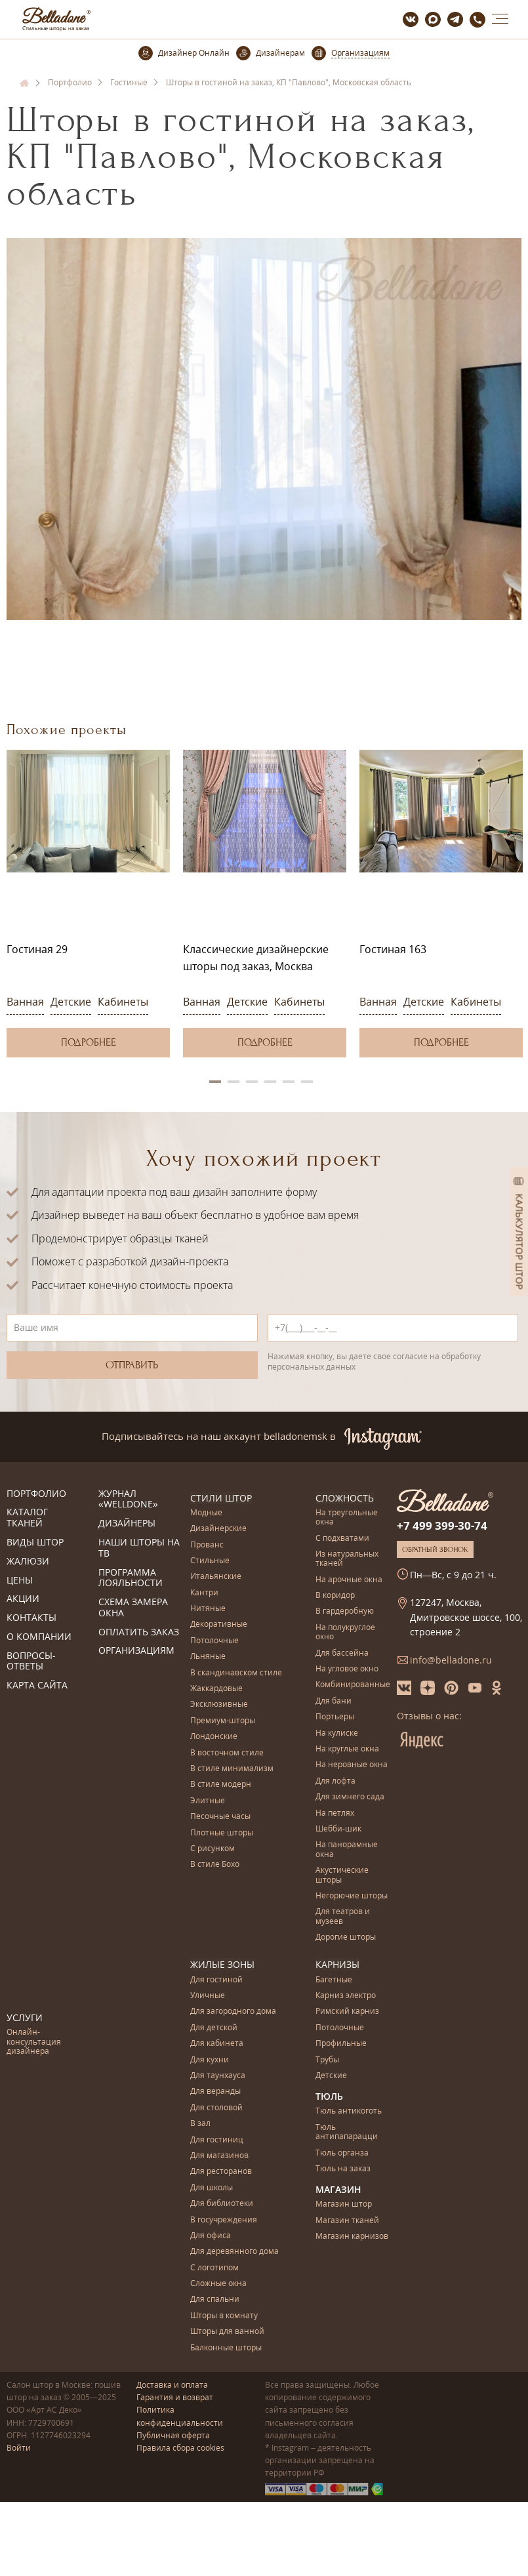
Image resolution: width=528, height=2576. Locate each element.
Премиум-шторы (222, 1721)
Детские (71, 1001)
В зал (200, 2124)
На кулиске (336, 1733)
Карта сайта (37, 1685)
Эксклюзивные (219, 1704)
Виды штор (35, 1542)
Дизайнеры (126, 1523)
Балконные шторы (226, 2347)
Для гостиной (216, 1979)
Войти (19, 2447)
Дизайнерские (218, 1529)
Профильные (341, 2044)
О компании (39, 1637)
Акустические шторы (342, 1875)
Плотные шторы (221, 1832)
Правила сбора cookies (180, 2447)
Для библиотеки (221, 2204)
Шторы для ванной (227, 2332)
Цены (20, 1580)
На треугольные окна (346, 1517)
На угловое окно (346, 1669)
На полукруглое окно (345, 1632)
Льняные (208, 1657)
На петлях (334, 1813)
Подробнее (88, 1042)
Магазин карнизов (351, 2236)
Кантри (204, 1592)
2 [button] (233, 1081)
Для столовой (216, 2107)
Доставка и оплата (172, 2384)
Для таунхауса (217, 2076)
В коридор (335, 1596)
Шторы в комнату (224, 2315)
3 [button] (252, 1081)
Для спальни (214, 2299)
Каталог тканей (27, 1518)
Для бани (333, 1701)
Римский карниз (347, 2011)
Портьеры (334, 1717)
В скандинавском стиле (236, 1672)
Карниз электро (345, 1996)
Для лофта (335, 1781)
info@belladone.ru (451, 1660)
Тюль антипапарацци (346, 2131)
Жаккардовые (216, 1689)
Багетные (333, 1979)
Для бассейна (342, 1653)
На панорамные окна (346, 1849)
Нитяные (208, 1609)
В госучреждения (223, 2219)
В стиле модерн (220, 1784)
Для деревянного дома (234, 2252)
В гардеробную (344, 1611)
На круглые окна (347, 1749)
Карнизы (337, 1964)
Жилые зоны (222, 1964)
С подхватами (342, 1538)
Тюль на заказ (343, 2169)
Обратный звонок (435, 1549)
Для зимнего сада (349, 1797)
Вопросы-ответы (31, 1661)
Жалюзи (28, 1561)
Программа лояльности (130, 1578)
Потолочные (214, 1641)
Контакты (31, 1618)
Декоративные (218, 1624)
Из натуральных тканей (346, 1558)
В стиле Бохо (214, 1865)
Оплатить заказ (138, 1632)
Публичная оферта (173, 2434)
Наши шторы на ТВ (139, 1548)
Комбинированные (352, 1685)
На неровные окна (351, 1765)
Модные (206, 1513)
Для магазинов (219, 2156)
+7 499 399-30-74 (442, 1525)
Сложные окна (218, 2284)
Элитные (207, 1801)
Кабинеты (123, 1001)
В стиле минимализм (232, 1769)
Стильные (210, 1561)
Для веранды (215, 2091)
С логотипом (214, 2267)
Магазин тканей (347, 2220)
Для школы (211, 2187)
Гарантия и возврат (174, 2397)
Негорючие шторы (351, 1896)
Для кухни (209, 2059)
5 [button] (288, 1081)
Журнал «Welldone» (128, 1499)
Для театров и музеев (342, 1916)
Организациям (136, 1650)
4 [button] (270, 1081)
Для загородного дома (233, 2011)
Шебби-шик (338, 1829)
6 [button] (307, 1081)
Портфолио (36, 1494)
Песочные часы (220, 1817)
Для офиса (210, 2235)
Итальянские (215, 1577)
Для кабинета (216, 2044)
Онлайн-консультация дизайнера (34, 2042)
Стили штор (221, 1498)
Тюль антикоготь (348, 2111)
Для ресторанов (221, 2172)
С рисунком (212, 1849)
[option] (88, 903)
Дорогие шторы (345, 1937)
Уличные (207, 1996)
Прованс (207, 1544)
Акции (23, 1599)
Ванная (25, 1001)
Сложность (344, 1498)
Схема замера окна (133, 1608)
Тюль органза (342, 2152)
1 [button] (215, 1081)
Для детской (213, 2027)
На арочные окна (348, 1579)
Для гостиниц (216, 2139)
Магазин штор (343, 2204)
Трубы (327, 2059)
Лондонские (213, 1737)
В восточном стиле (227, 1752)
